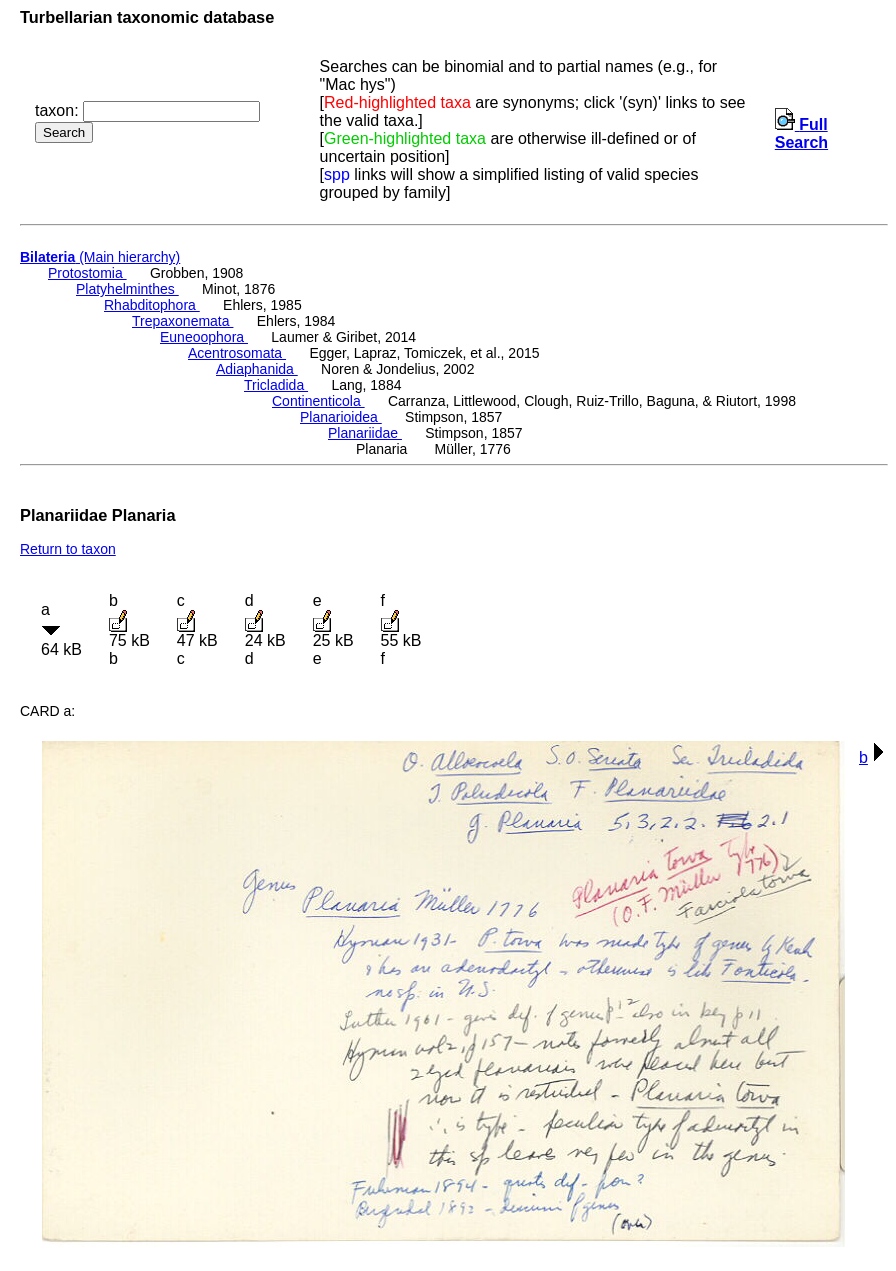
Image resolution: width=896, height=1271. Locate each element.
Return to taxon (68, 549)
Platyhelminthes (127, 289)
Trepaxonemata (182, 321)
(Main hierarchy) (100, 257)
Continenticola (318, 401)
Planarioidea (341, 417)
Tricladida (276, 385)
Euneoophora (204, 337)
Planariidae (365, 433)
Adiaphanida (257, 369)
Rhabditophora (152, 305)
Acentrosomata (237, 353)
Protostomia (87, 273)
